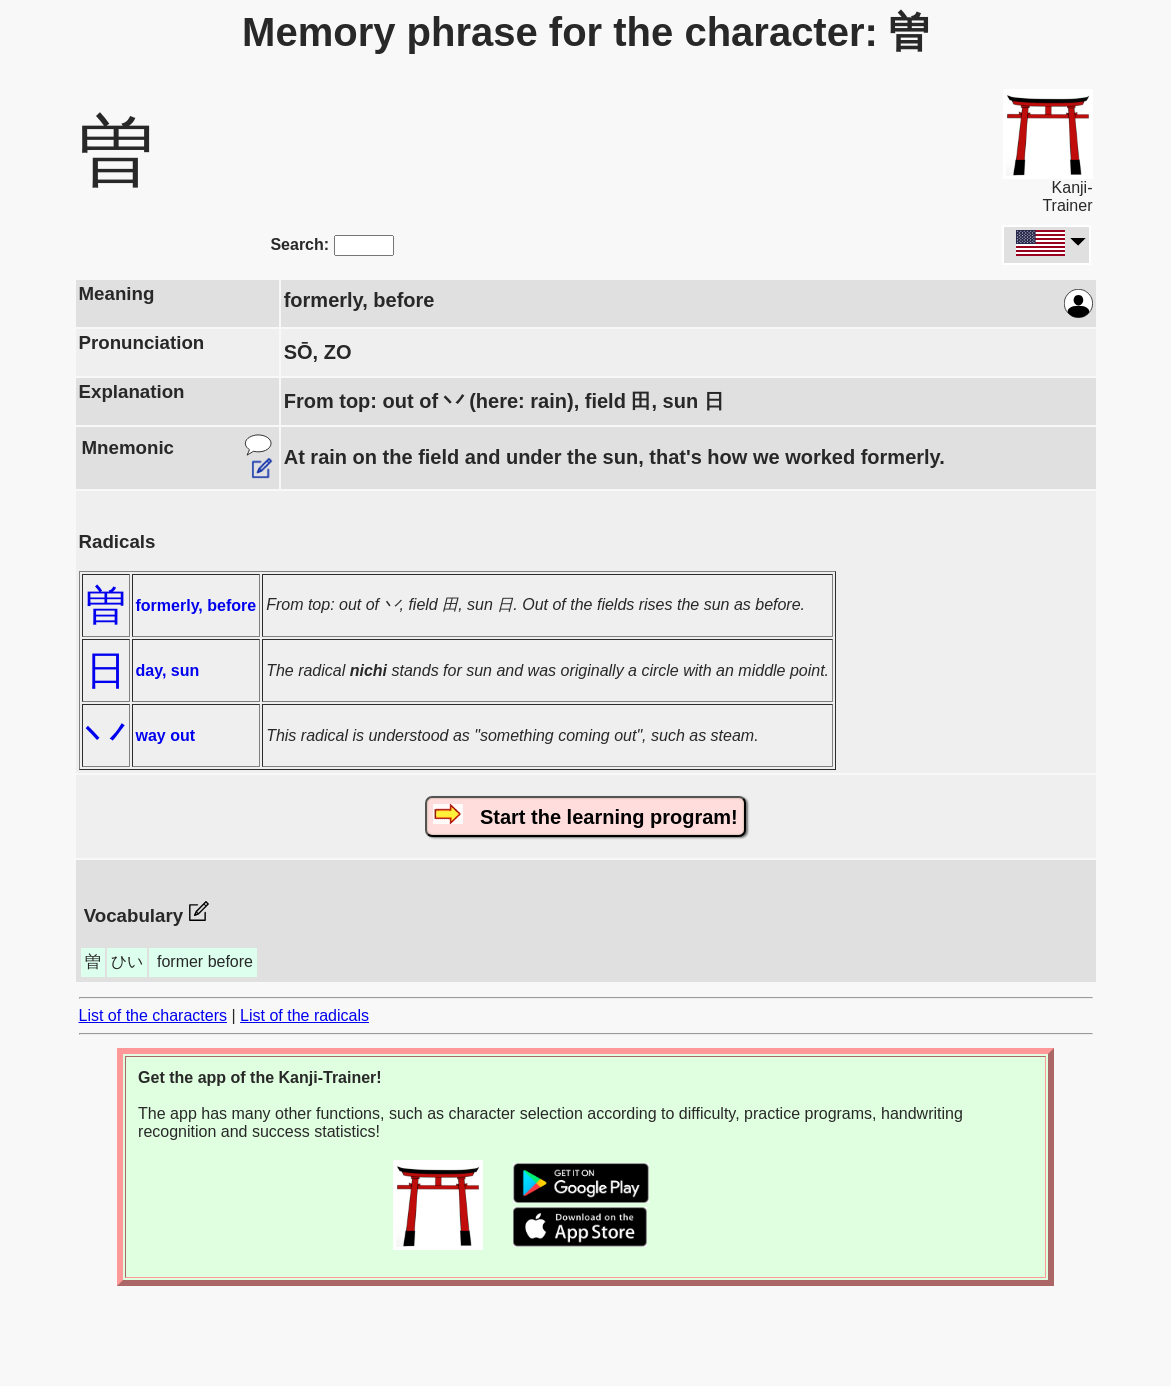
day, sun (168, 670)
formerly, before (196, 605)
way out (166, 735)
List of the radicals (304, 1015)
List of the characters (153, 1015)
